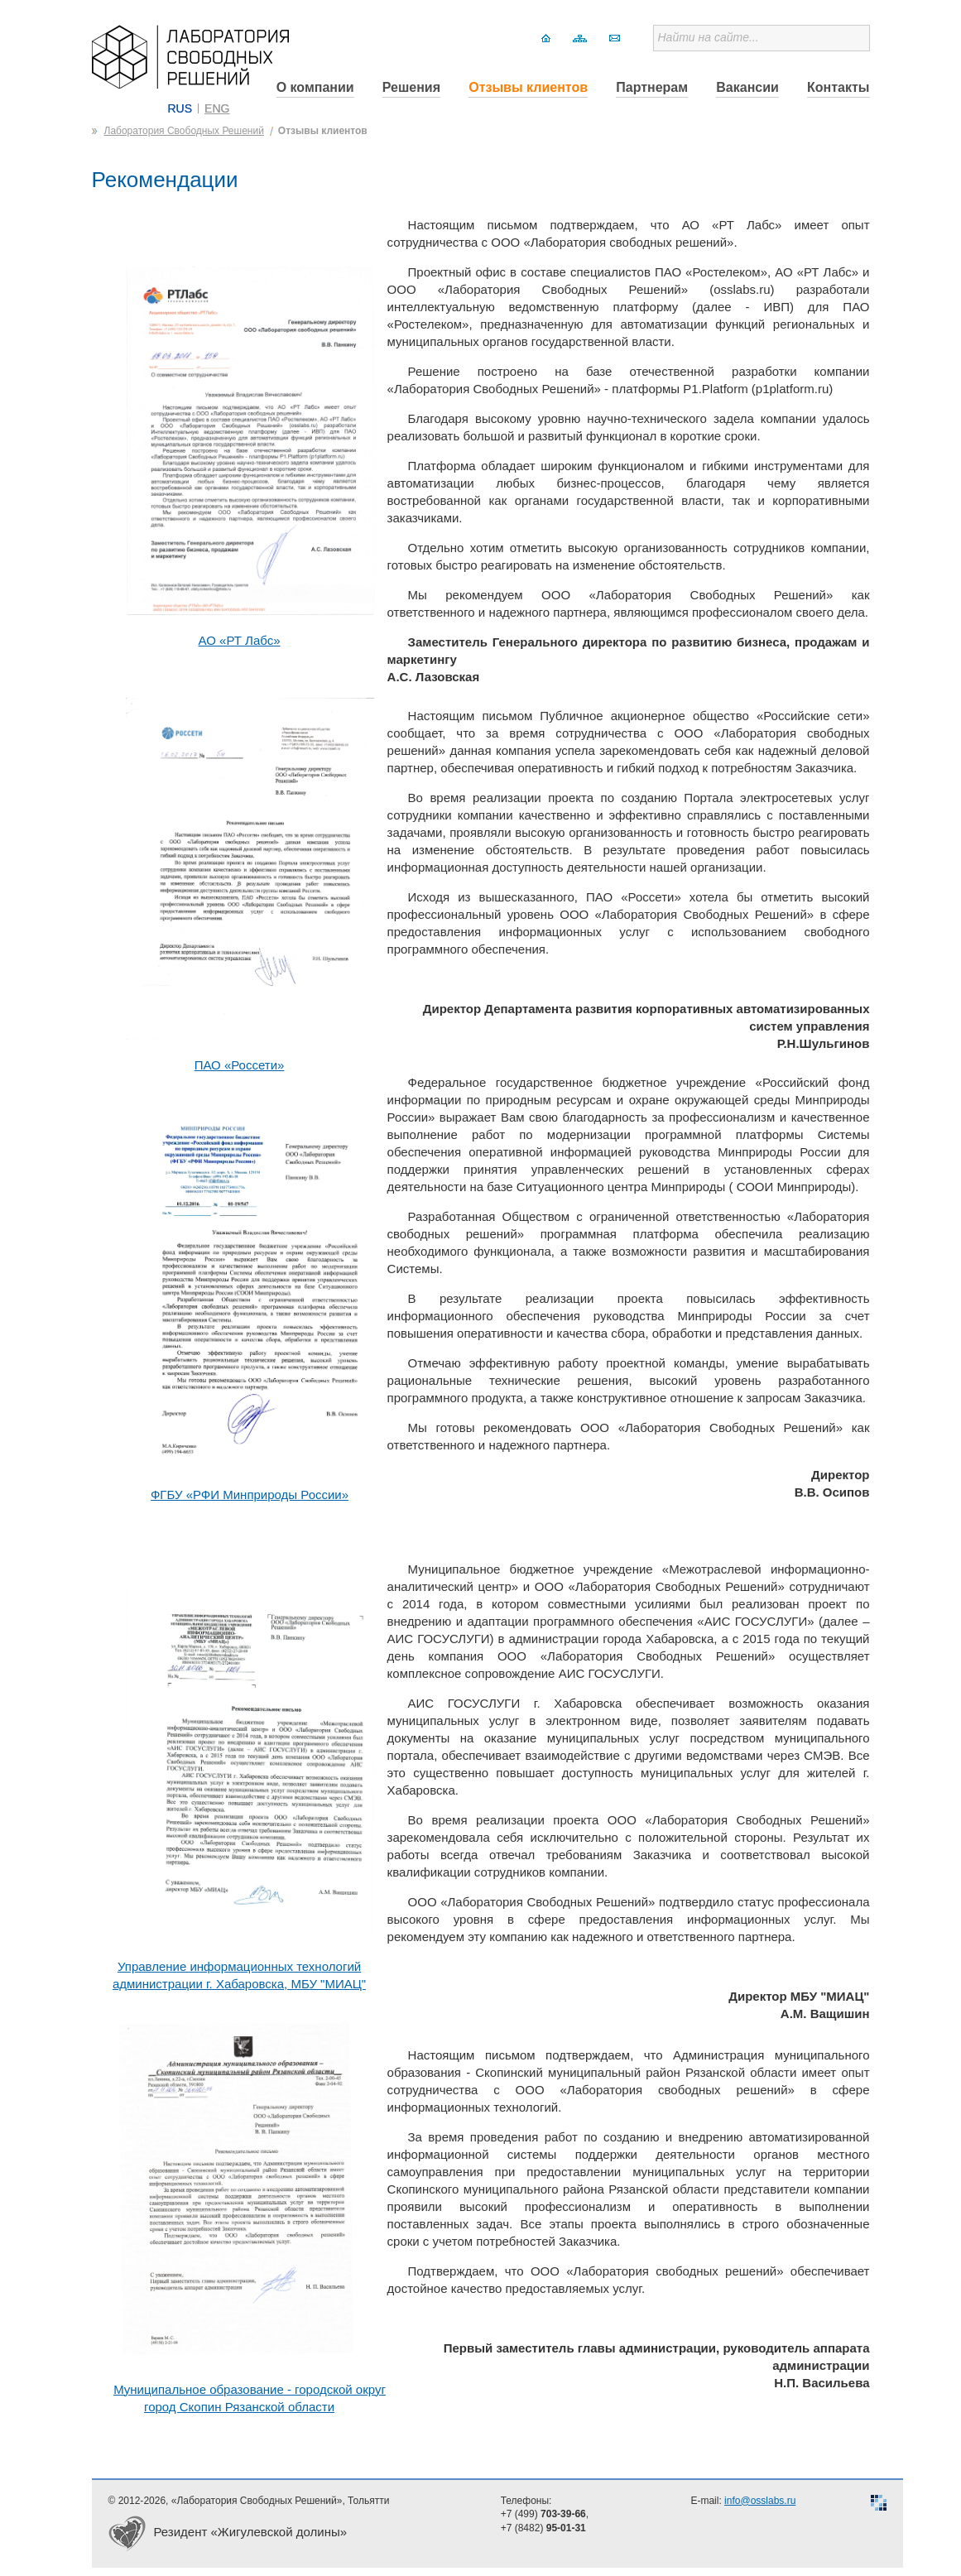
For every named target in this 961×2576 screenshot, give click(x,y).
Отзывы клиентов (528, 87)
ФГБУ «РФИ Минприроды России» (249, 1494)
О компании (315, 87)
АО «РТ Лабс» (240, 640)
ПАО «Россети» (240, 1065)
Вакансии (747, 87)
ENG (216, 108)
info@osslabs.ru (759, 2500)
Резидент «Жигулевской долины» (251, 2532)
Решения (411, 87)
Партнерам (652, 87)
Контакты (838, 87)
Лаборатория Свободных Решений (184, 131)
